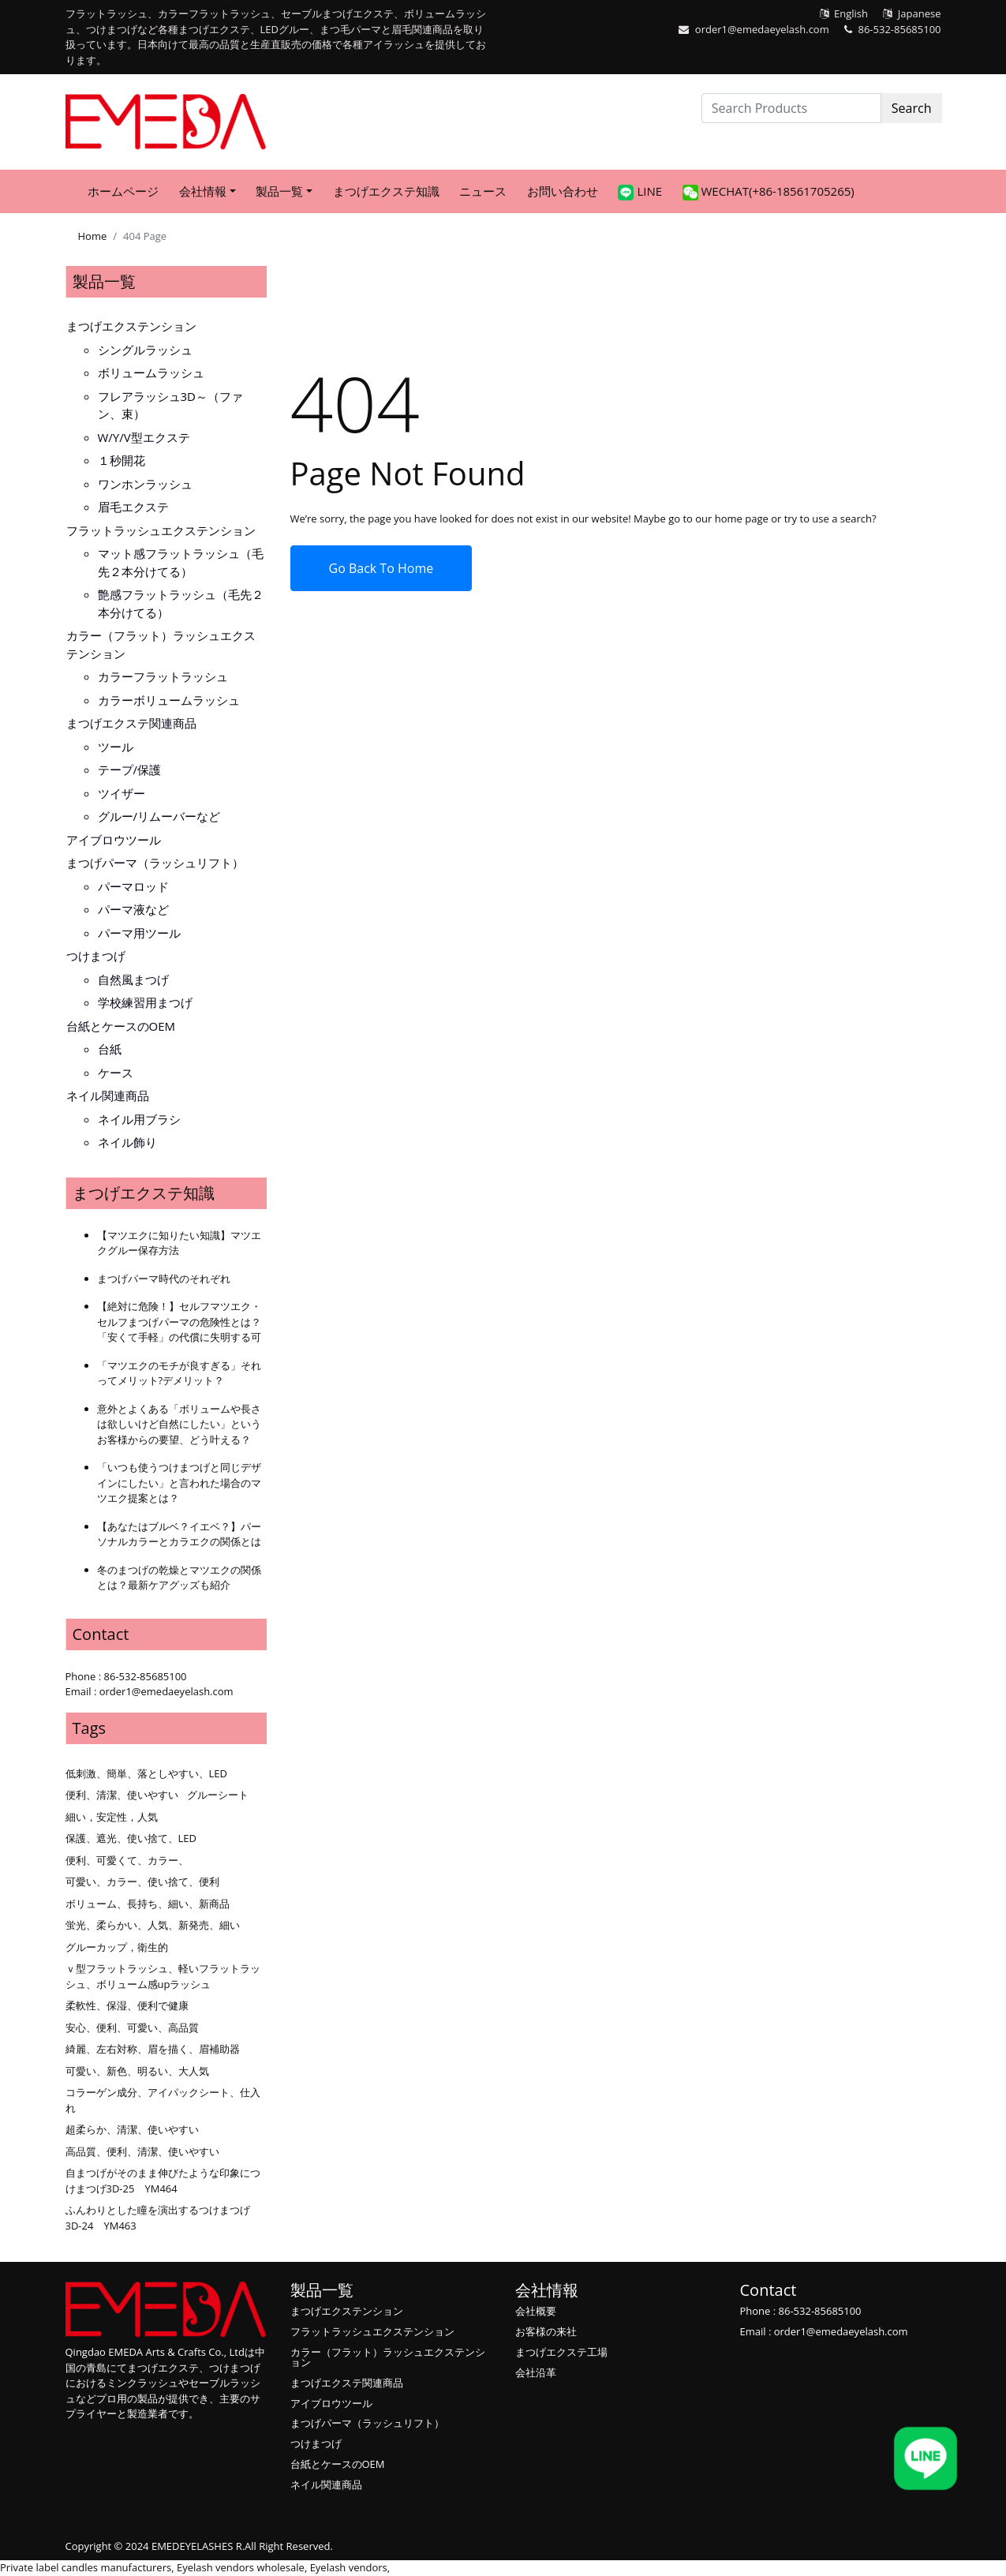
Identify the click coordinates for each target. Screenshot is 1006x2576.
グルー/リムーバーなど (159, 816)
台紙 (110, 1049)
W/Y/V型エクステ (144, 437)
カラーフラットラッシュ (163, 676)
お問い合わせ (562, 191)
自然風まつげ (133, 979)
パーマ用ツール (139, 933)
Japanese (919, 13)
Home (92, 236)
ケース (115, 1072)
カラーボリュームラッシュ (169, 700)
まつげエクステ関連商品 (131, 723)
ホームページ (123, 191)
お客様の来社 (546, 2331)
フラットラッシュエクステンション (161, 530)
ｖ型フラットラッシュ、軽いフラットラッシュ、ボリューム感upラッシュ (162, 1976)
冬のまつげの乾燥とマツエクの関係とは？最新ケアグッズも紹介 (179, 1578)
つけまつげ (95, 956)
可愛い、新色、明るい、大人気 (137, 2071)
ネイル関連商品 (107, 1095)
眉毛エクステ (133, 507)
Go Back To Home (381, 568)
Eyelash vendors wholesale (241, 2567)
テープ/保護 (130, 769)
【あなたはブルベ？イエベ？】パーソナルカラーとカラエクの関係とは (179, 1534)
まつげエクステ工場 (561, 2352)
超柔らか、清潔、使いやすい (132, 2129)
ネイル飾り (127, 1142)
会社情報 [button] (202, 191)
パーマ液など (133, 909)
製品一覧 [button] (279, 191)
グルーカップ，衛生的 (116, 1947)
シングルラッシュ (145, 350)
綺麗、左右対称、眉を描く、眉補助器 (152, 2049)
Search (912, 108)
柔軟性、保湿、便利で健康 (127, 2005)
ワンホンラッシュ (145, 484)
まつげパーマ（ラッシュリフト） (155, 863)
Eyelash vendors (348, 2567)
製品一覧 (104, 281)
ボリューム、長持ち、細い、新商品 (147, 1903)
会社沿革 (535, 2372)
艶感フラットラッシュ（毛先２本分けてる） (181, 603)
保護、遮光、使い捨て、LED (130, 1838)
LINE (640, 191)
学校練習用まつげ (145, 1002)
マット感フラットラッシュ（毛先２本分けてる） (181, 562)
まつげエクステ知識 (386, 191)
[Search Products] (791, 108)
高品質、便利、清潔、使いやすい (142, 2151)
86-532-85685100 (899, 29)
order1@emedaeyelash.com (762, 29)
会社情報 (546, 2290)
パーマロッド (133, 886)
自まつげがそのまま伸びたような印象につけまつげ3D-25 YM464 (162, 2181)
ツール (115, 746)
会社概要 (535, 2311)
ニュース (483, 191)
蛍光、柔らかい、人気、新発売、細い (152, 1925)
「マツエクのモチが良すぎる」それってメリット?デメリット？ (179, 1373)
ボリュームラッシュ (151, 372)
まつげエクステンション (131, 326)
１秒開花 (121, 460)
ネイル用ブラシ (139, 1119)
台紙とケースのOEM (121, 1026)
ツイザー (121, 793)
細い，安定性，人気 (111, 1817)
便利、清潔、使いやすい (121, 1795)
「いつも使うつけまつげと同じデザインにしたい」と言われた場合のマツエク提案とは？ (179, 1482)
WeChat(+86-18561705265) (769, 191)
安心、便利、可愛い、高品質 (132, 2027)
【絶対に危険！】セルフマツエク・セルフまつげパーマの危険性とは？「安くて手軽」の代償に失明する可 (179, 1321)
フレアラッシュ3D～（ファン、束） (170, 405)
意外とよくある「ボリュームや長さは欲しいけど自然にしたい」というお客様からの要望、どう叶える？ (179, 1424)
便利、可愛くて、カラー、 (127, 1860)
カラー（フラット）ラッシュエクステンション (161, 644)
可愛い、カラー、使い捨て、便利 (142, 1881)
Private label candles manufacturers (85, 2567)
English (851, 13)
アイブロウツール (113, 840)
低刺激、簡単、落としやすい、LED (146, 1773)
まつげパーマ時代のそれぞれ (163, 1278)
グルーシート (218, 1795)
